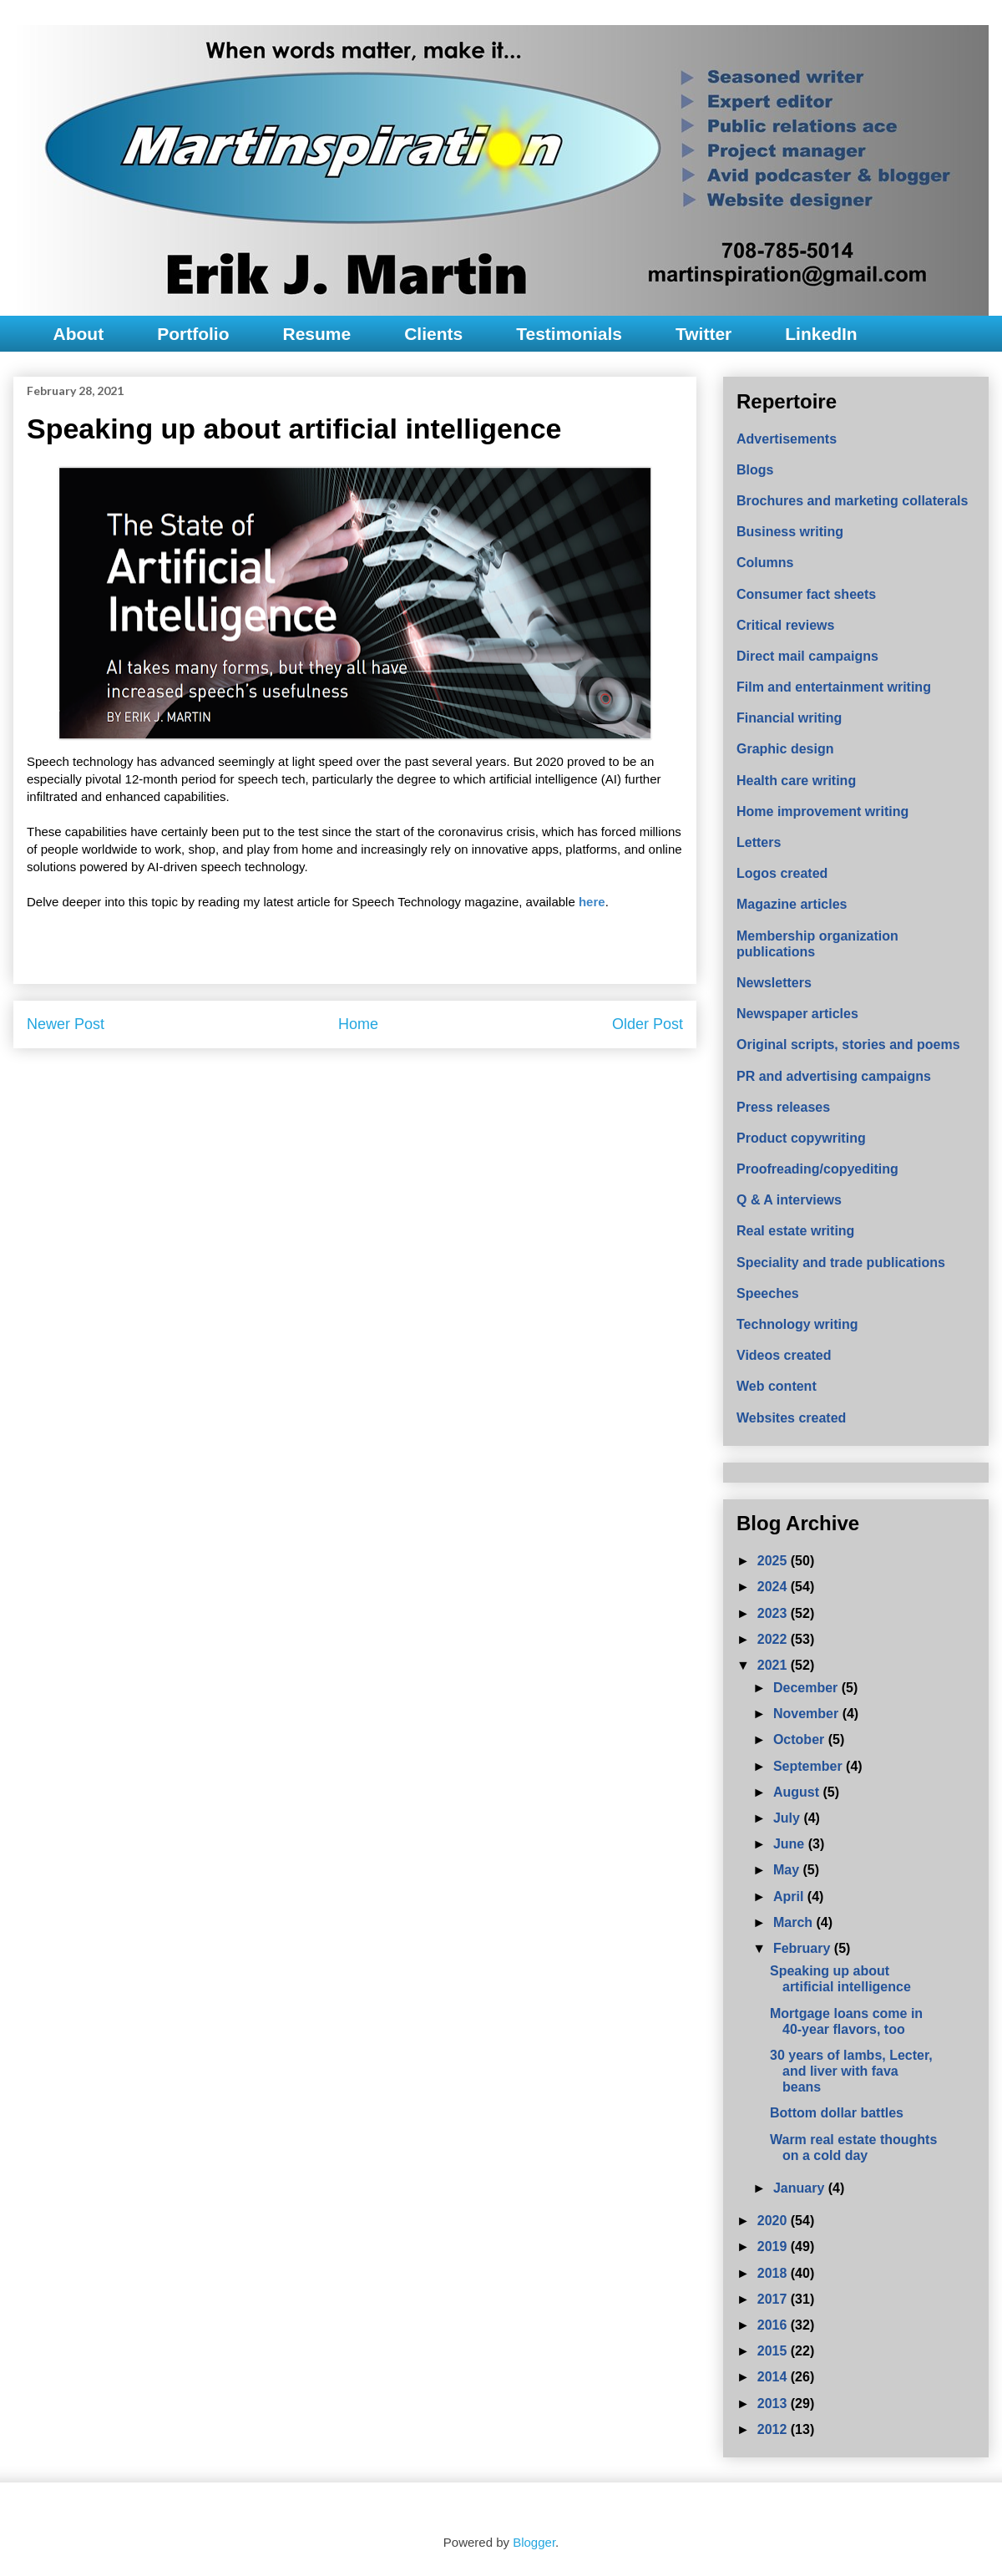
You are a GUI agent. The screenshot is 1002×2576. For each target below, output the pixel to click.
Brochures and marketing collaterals (852, 501)
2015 (774, 2351)
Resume (316, 333)
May (788, 1870)
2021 (774, 1665)
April (790, 1896)
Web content (776, 1386)
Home (358, 1024)
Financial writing (789, 718)
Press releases (783, 1107)
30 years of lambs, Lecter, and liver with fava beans (851, 2071)
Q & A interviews (789, 1200)
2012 (774, 2429)
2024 (774, 1587)
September (809, 1766)
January (800, 2188)
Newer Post (65, 1024)
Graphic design (784, 749)
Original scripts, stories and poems (848, 1044)
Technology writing (797, 1324)
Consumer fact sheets (806, 594)
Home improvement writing (822, 811)
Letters (758, 842)
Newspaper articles (797, 1014)
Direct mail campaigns (807, 656)
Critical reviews (785, 625)
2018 (774, 2273)
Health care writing (796, 780)
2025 (774, 1561)
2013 (774, 2403)
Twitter (703, 333)
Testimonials (569, 333)
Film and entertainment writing (833, 687)
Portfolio (193, 333)
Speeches (767, 1293)
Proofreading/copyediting (817, 1169)
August (798, 1792)
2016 (774, 2325)
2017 (774, 2299)
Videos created (784, 1355)
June (790, 1844)
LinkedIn (821, 333)
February (803, 1948)
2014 (774, 2377)
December (807, 1688)
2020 (774, 2220)
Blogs (754, 470)
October (800, 1739)
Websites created (791, 1418)
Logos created (781, 873)
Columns (764, 562)
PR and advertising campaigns (833, 1076)
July (788, 1818)
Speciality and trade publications (840, 1262)
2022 (774, 1639)
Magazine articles (792, 904)
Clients (433, 333)
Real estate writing (795, 1231)
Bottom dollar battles (836, 2113)
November (808, 1713)
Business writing (789, 532)
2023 (774, 1613)
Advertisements (786, 439)
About (78, 333)
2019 (774, 2246)
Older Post (647, 1024)
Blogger (534, 2542)
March (795, 1922)
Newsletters (774, 983)
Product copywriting (801, 1138)
